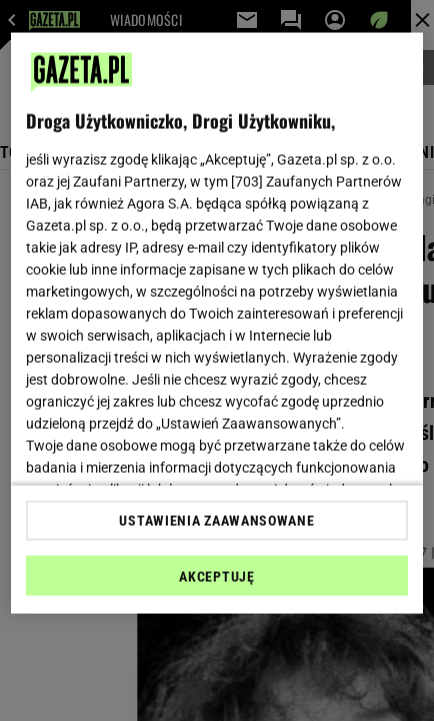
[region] (217, 323)
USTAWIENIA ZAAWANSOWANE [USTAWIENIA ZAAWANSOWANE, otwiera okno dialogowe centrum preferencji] (216, 520)
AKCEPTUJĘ (216, 576)
